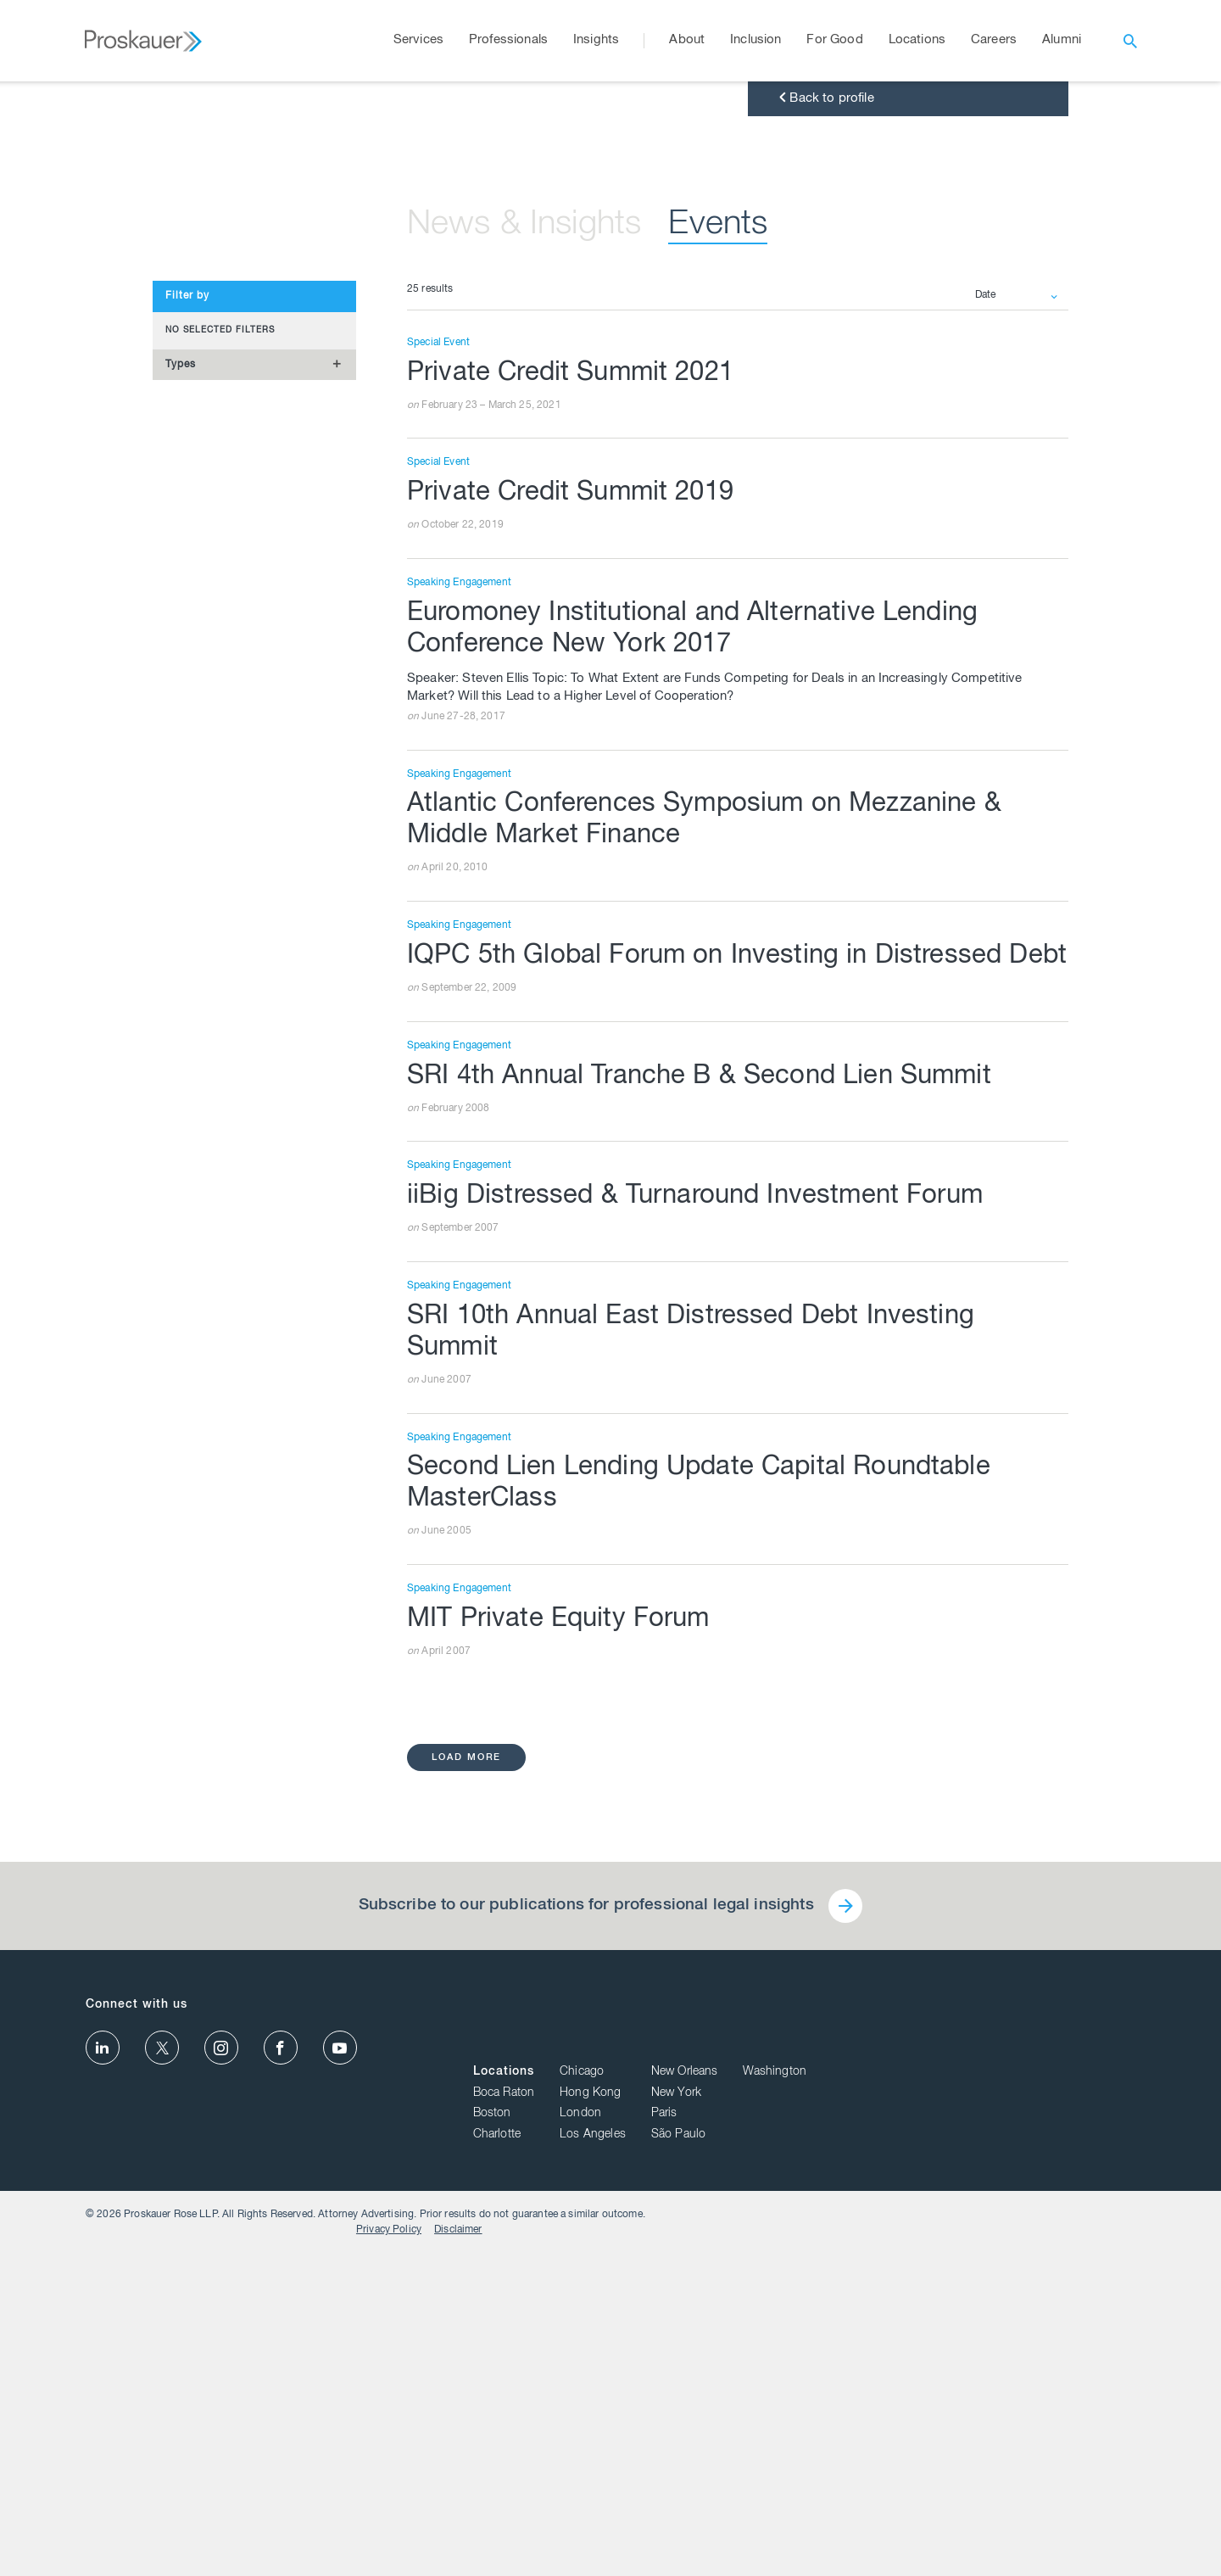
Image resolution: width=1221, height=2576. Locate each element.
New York (1006, 2428)
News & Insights (531, 580)
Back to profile (825, 453)
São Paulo (1008, 2470)
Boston (822, 2449)
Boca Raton (834, 2428)
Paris (994, 2449)
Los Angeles (922, 2470)
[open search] (1130, 40)
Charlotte (826, 2470)
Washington (1104, 2407)
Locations (833, 2407)
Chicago (911, 2407)
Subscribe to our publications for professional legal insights (585, 2306)
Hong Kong (920, 2428)
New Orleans (1014, 2407)
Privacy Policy (1029, 2551)
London (910, 2449)
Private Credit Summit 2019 (575, 850)
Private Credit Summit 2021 (575, 730)
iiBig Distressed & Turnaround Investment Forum (702, 1592)
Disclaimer (1099, 2551)
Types (180, 719)
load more (467, 2157)
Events (734, 580)
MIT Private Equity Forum (562, 2019)
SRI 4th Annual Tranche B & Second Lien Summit (708, 1471)
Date (986, 650)
